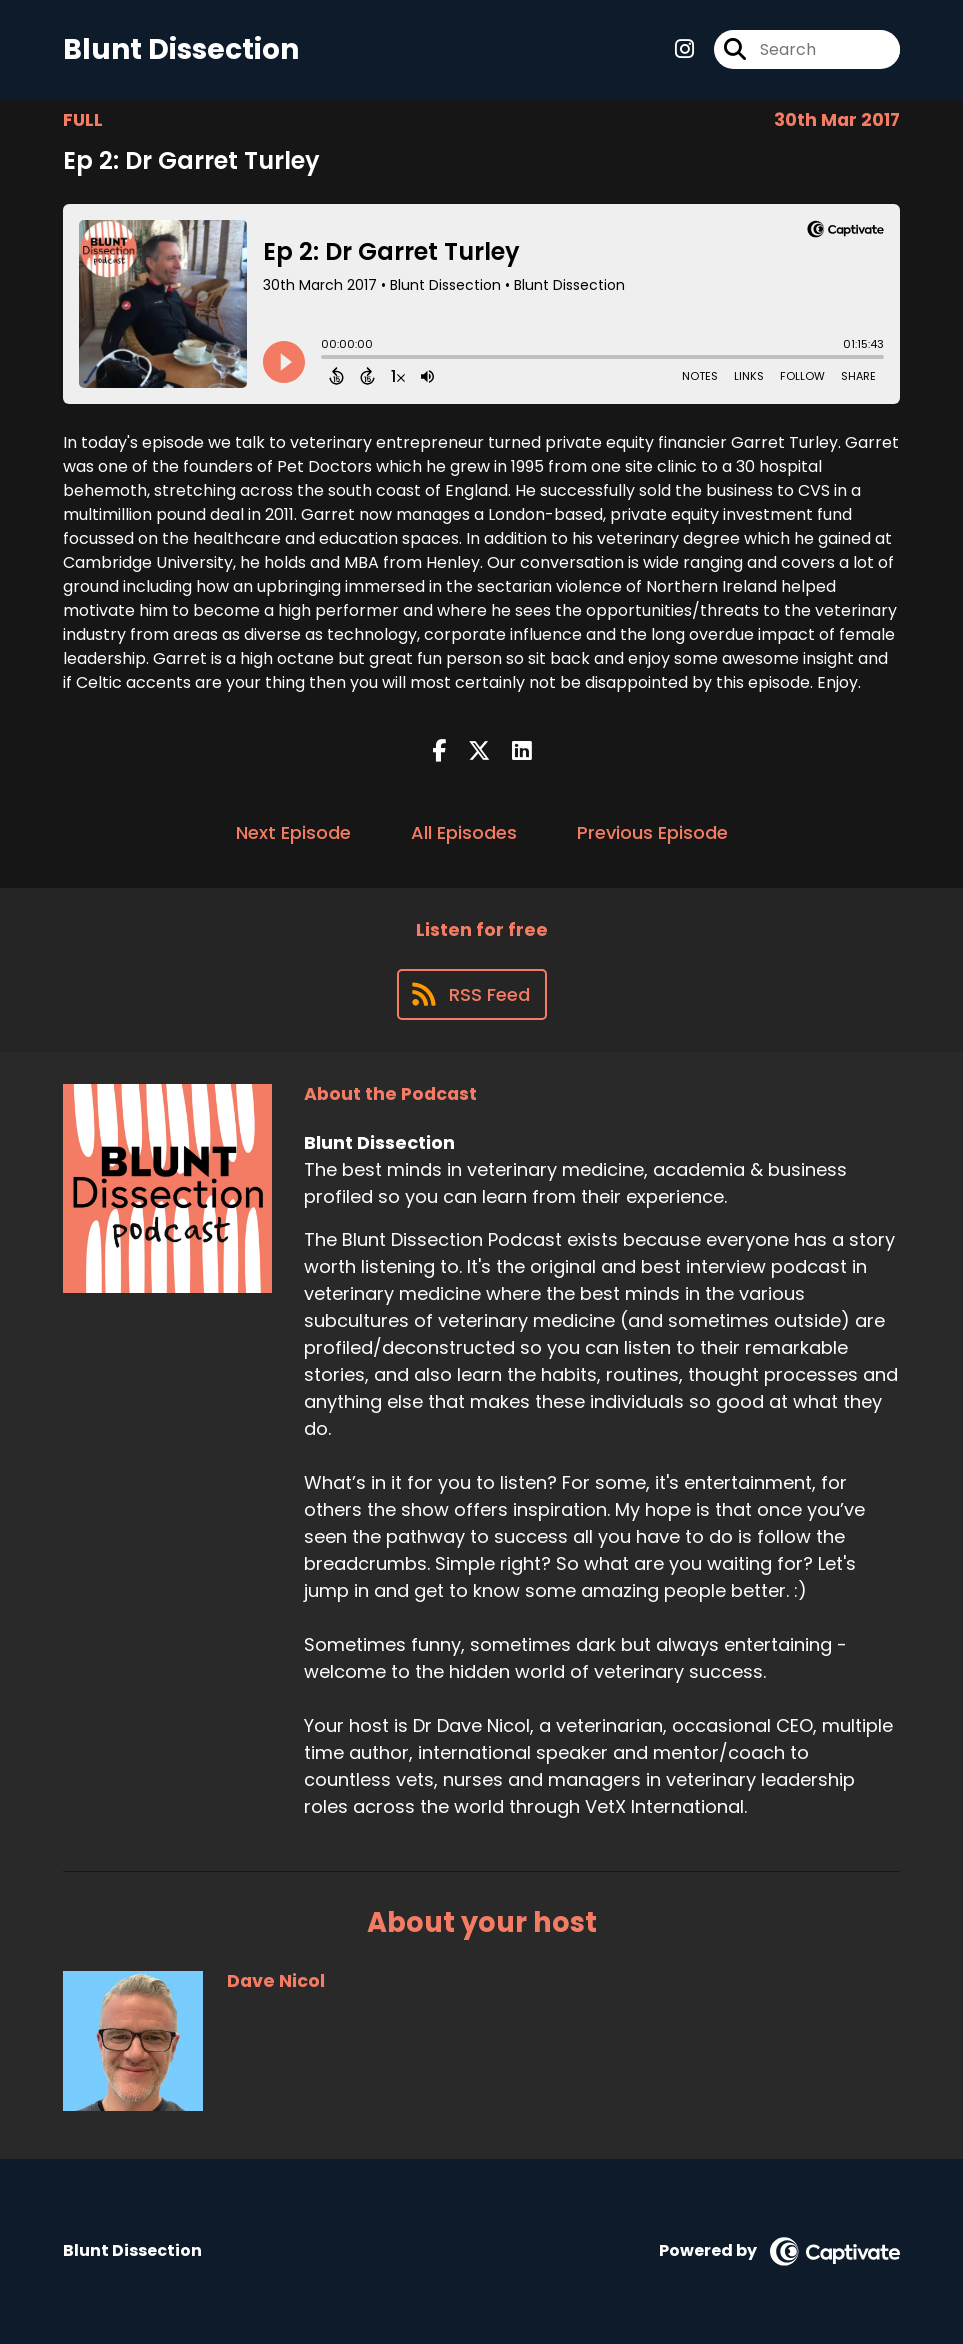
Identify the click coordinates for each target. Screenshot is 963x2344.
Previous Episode (652, 832)
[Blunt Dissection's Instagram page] (684, 49)
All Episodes (464, 832)
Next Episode (293, 832)
